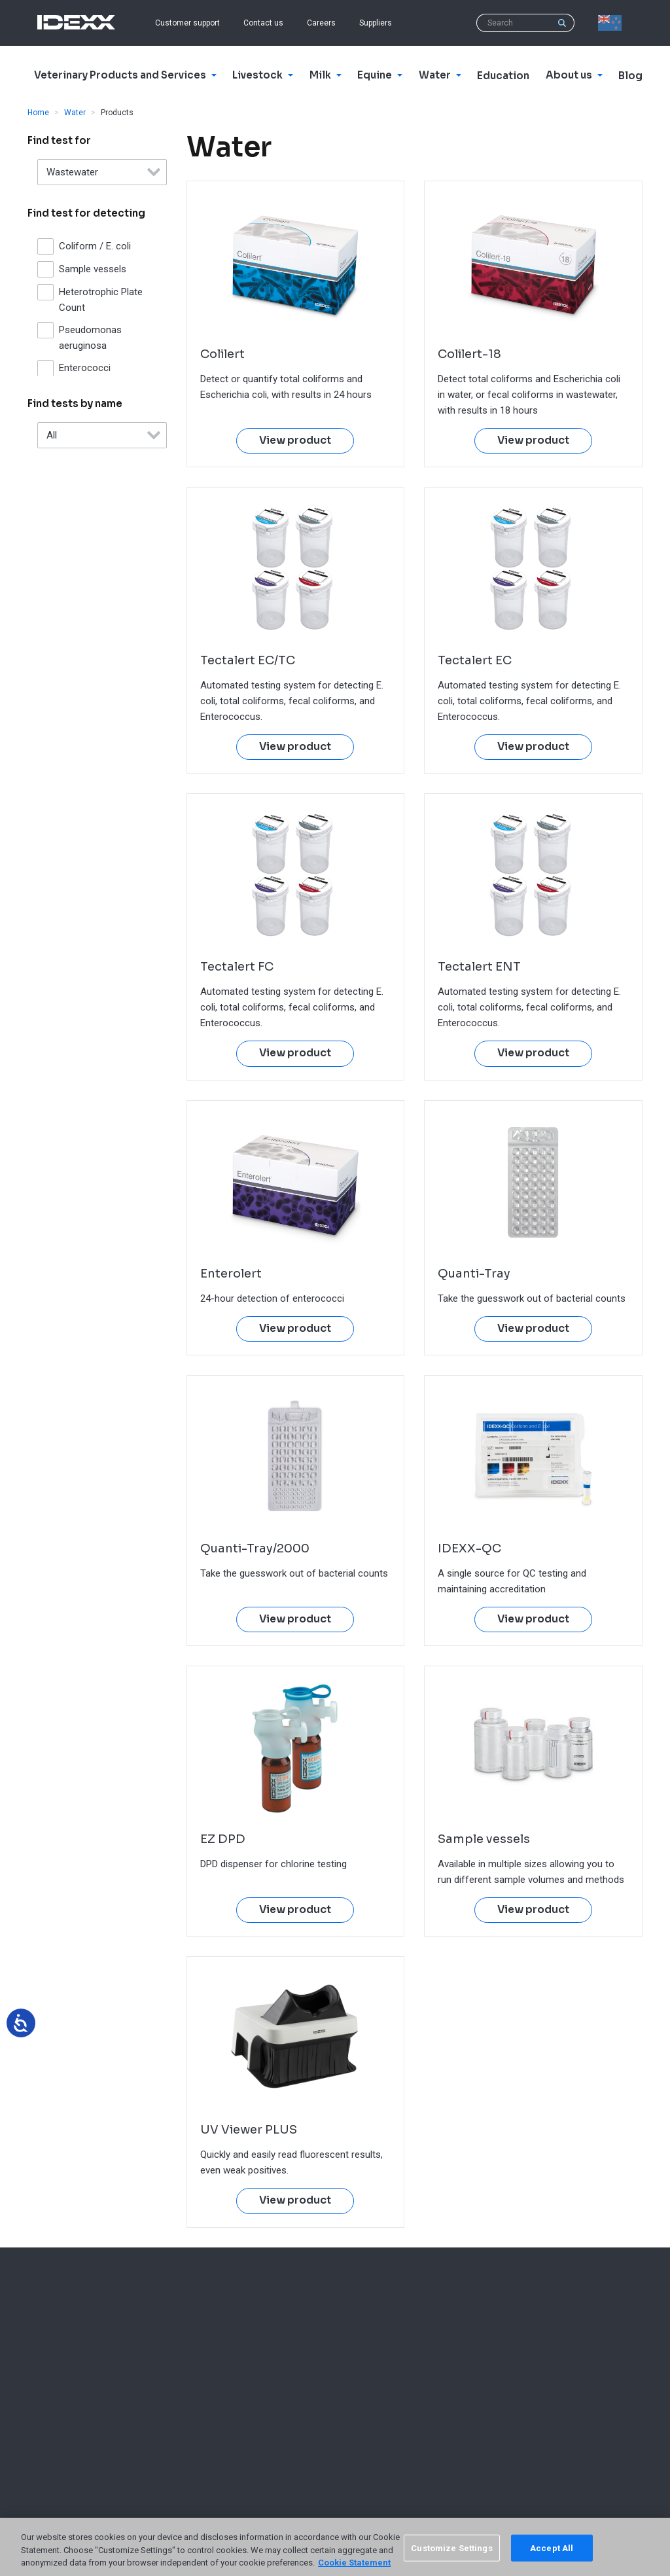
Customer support (187, 22)
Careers (321, 22)
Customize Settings (451, 2547)
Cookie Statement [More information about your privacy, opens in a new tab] (354, 2562)
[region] (335, 2547)
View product (295, 440)
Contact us (263, 22)
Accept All (551, 2547)
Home (38, 112)
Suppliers (375, 22)
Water (75, 112)
